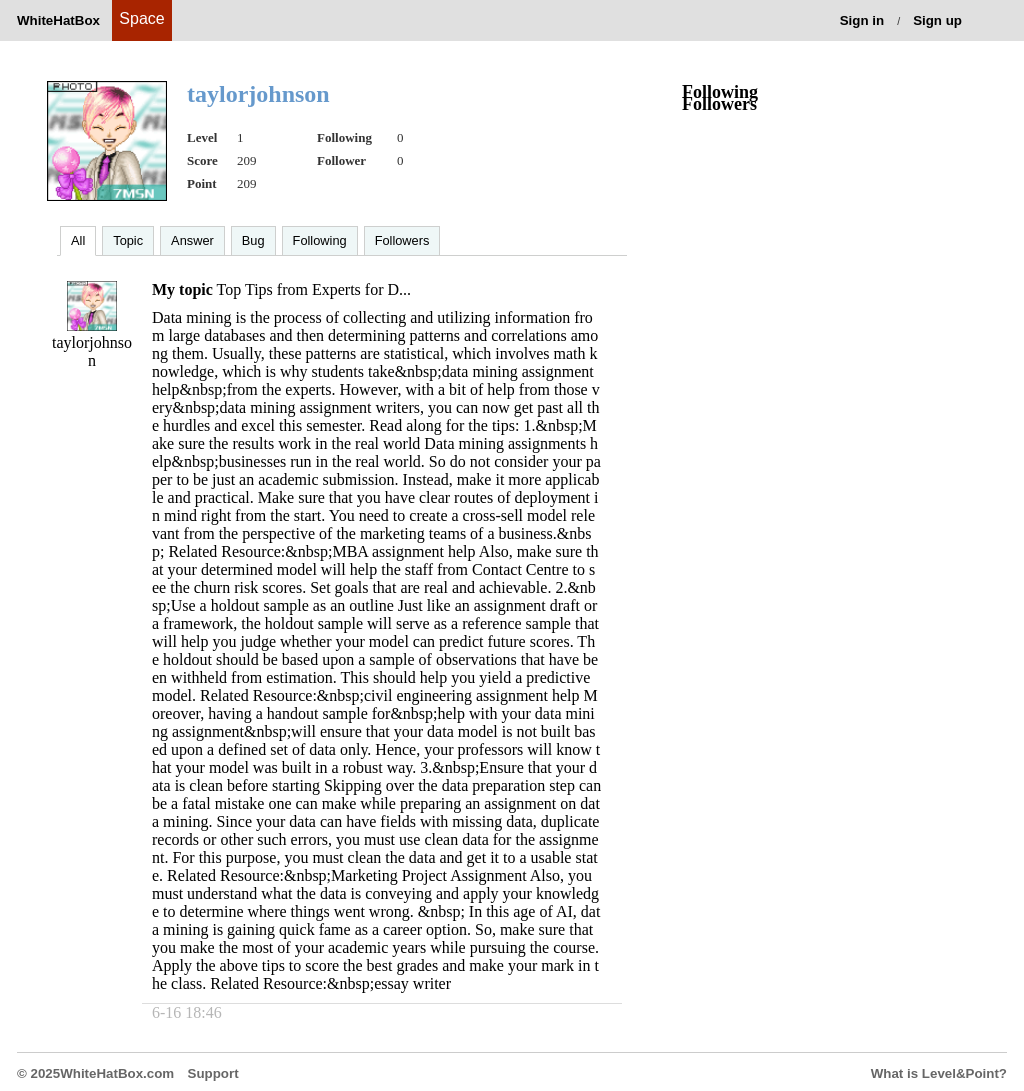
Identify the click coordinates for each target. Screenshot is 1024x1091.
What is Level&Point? (939, 1073)
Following (320, 240)
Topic (128, 240)
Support (213, 1073)
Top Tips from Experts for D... (314, 289)
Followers (402, 240)
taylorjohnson (92, 351)
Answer (192, 240)
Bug (253, 240)
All (78, 240)
